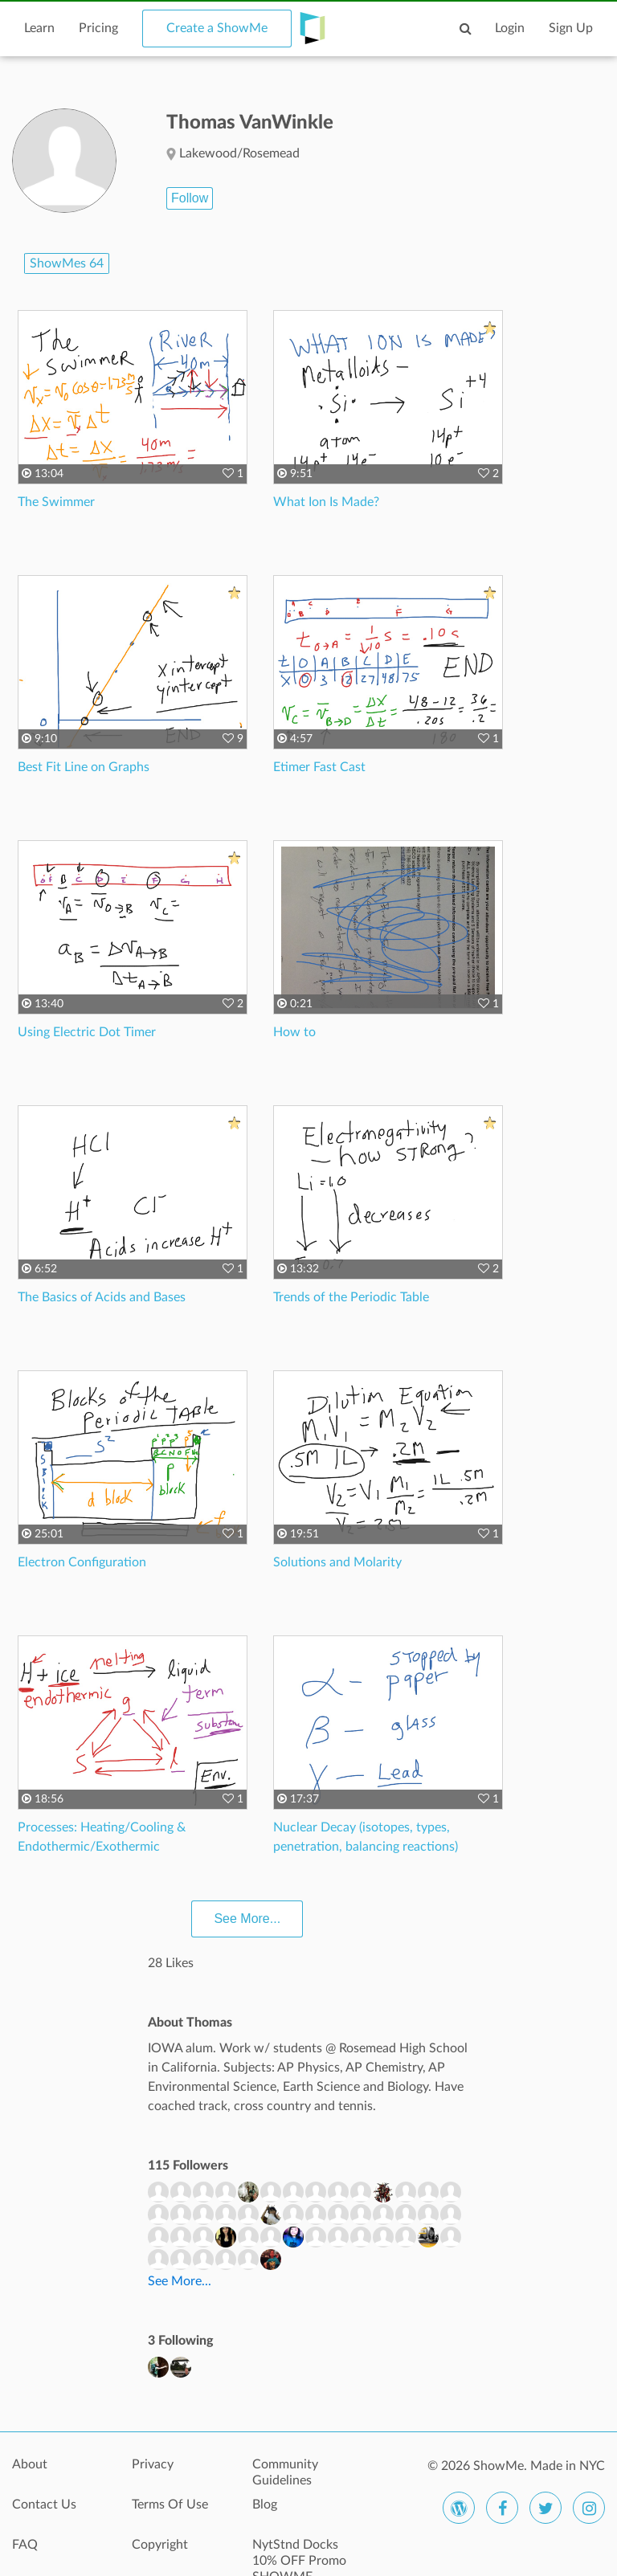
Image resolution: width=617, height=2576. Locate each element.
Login (510, 28)
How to (294, 1032)
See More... (247, 1918)
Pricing (98, 28)
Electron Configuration (82, 1562)
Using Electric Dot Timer (87, 1032)
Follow (189, 198)
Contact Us (44, 2504)
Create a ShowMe (217, 28)
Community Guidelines (285, 2472)
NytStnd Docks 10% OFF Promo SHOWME (299, 2553)
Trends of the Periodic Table (351, 1297)
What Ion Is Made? (326, 502)
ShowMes (67, 263)
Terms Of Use (170, 2504)
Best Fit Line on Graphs (83, 767)
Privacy (153, 2464)
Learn (39, 28)
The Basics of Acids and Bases (102, 1297)
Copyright (160, 2544)
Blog (264, 2504)
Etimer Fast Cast (319, 767)
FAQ (25, 2544)
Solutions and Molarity (337, 1562)
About (29, 2464)
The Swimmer (56, 502)
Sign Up (571, 28)
